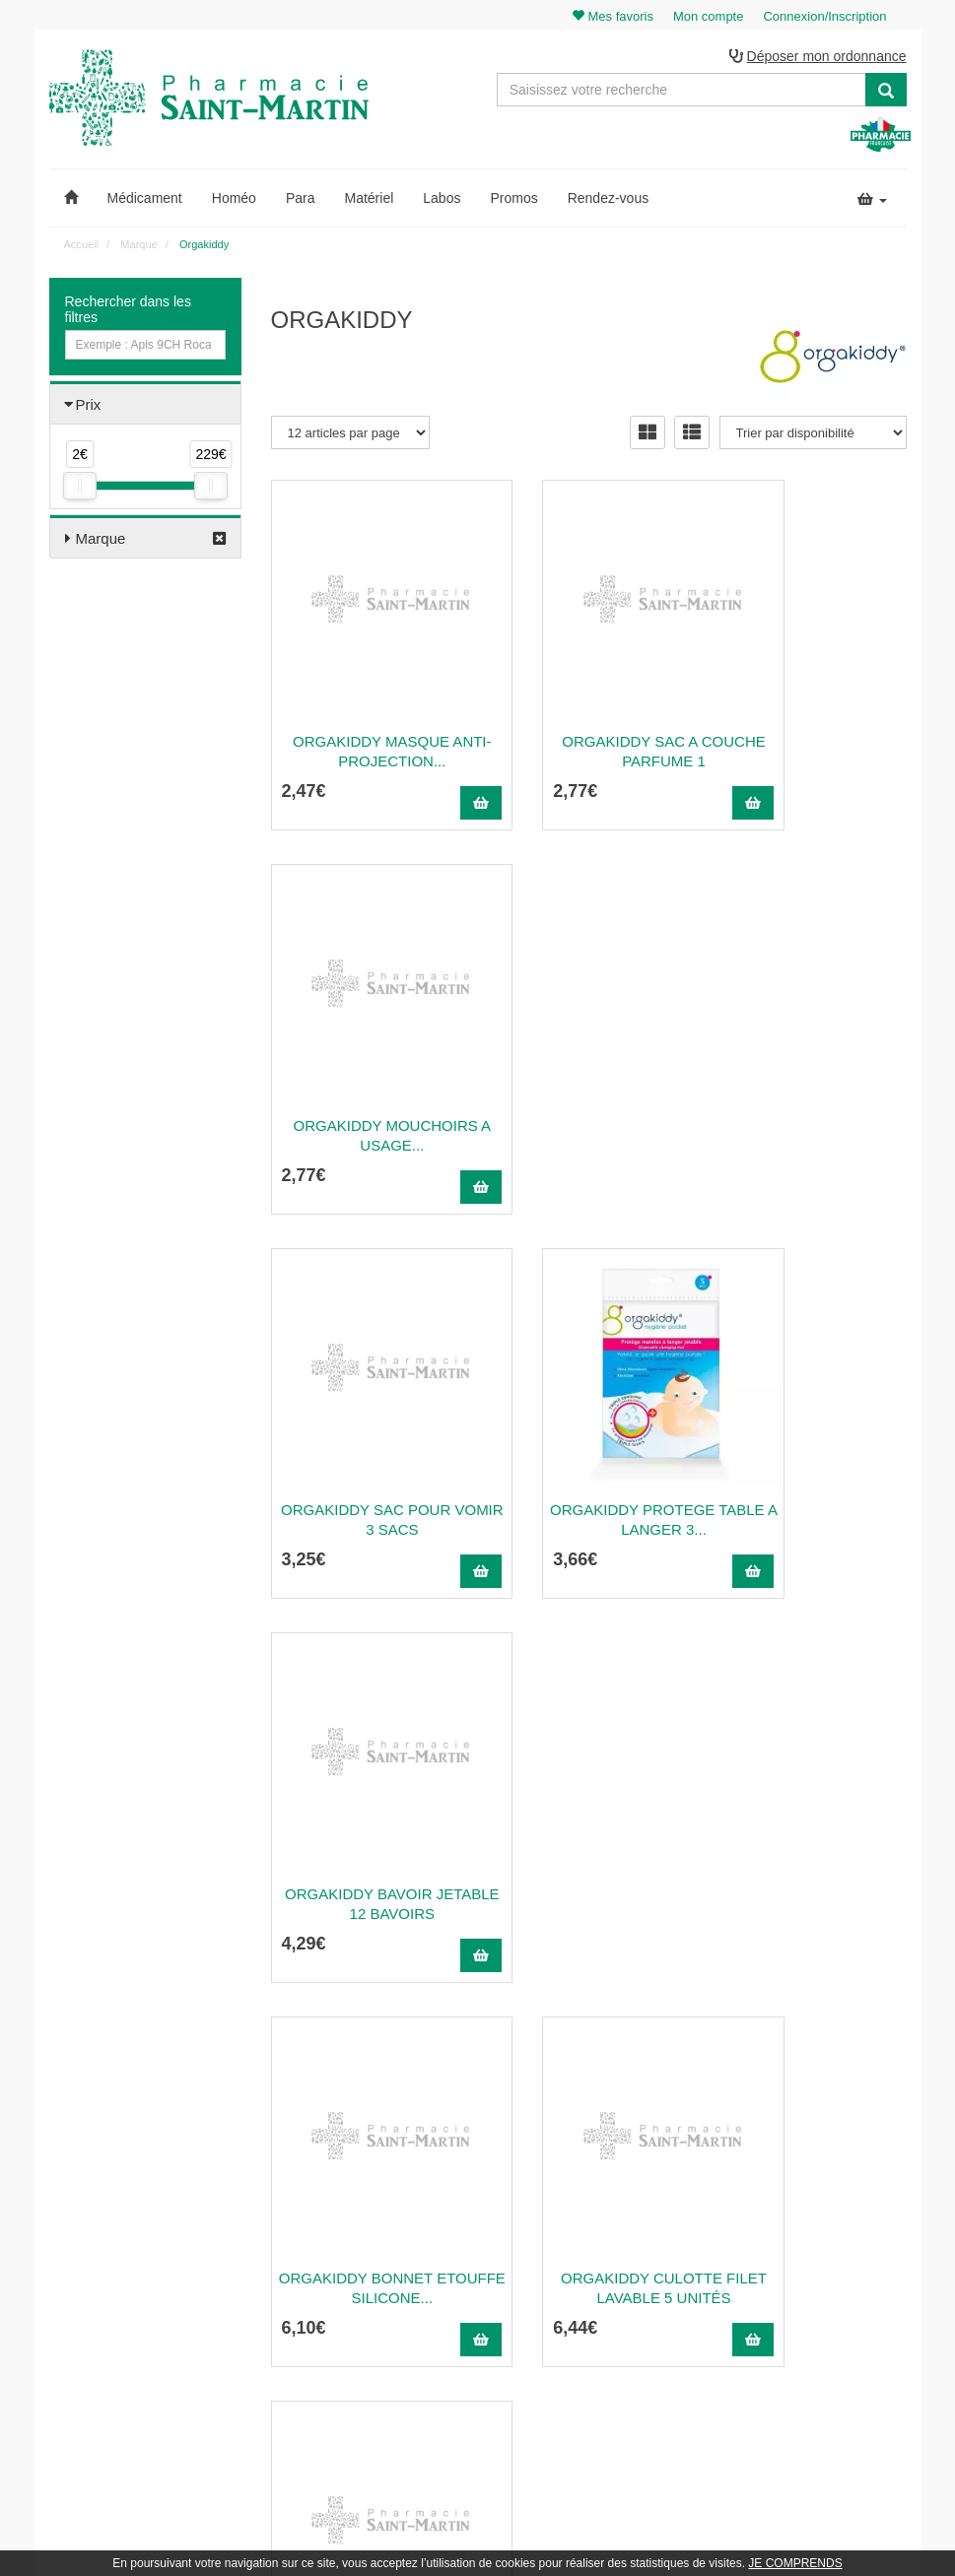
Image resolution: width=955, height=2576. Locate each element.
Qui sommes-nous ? (618, 2204)
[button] (71, 201)
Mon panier (817, 2183)
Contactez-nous (607, 2183)
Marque (101, 541)
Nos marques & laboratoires (344, 2358)
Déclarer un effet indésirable (640, 2290)
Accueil (81, 247)
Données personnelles (624, 2354)
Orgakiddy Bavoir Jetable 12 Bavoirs (810, 1092)
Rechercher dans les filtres (128, 312)
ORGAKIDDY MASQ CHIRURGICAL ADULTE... (367, 1860)
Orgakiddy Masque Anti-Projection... (367, 708)
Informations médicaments (635, 2269)
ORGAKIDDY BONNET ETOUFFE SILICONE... (366, 1476)
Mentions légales (610, 2311)
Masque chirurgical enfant (810, 1476)
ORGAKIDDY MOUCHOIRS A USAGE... (810, 708)
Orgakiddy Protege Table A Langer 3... (589, 1092)
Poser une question (616, 2247)
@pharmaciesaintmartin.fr (365, 2204)
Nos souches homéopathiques (350, 2337)
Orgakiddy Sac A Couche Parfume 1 (589, 708)
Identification (820, 2204)
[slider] (80, 488)
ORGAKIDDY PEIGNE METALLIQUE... (810, 1860)
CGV (578, 2333)
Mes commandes (832, 2225)
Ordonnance (598, 2225)
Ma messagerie (827, 2269)
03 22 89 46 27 (318, 2183)
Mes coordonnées (834, 2247)
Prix (89, 407)
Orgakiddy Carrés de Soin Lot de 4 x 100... (589, 1860)
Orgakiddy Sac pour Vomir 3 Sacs (366, 1092)
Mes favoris (817, 2290)
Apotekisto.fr (696, 2533)
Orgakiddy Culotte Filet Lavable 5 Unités (589, 1476)
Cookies (587, 2376)
